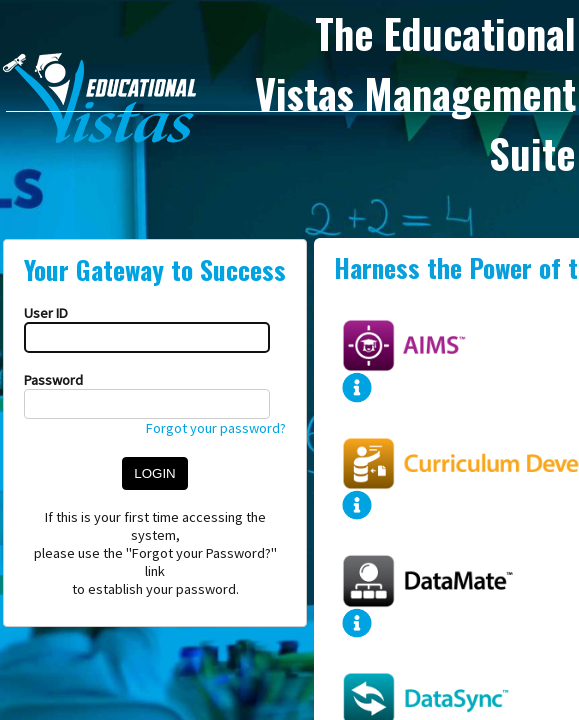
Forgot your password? (216, 428)
